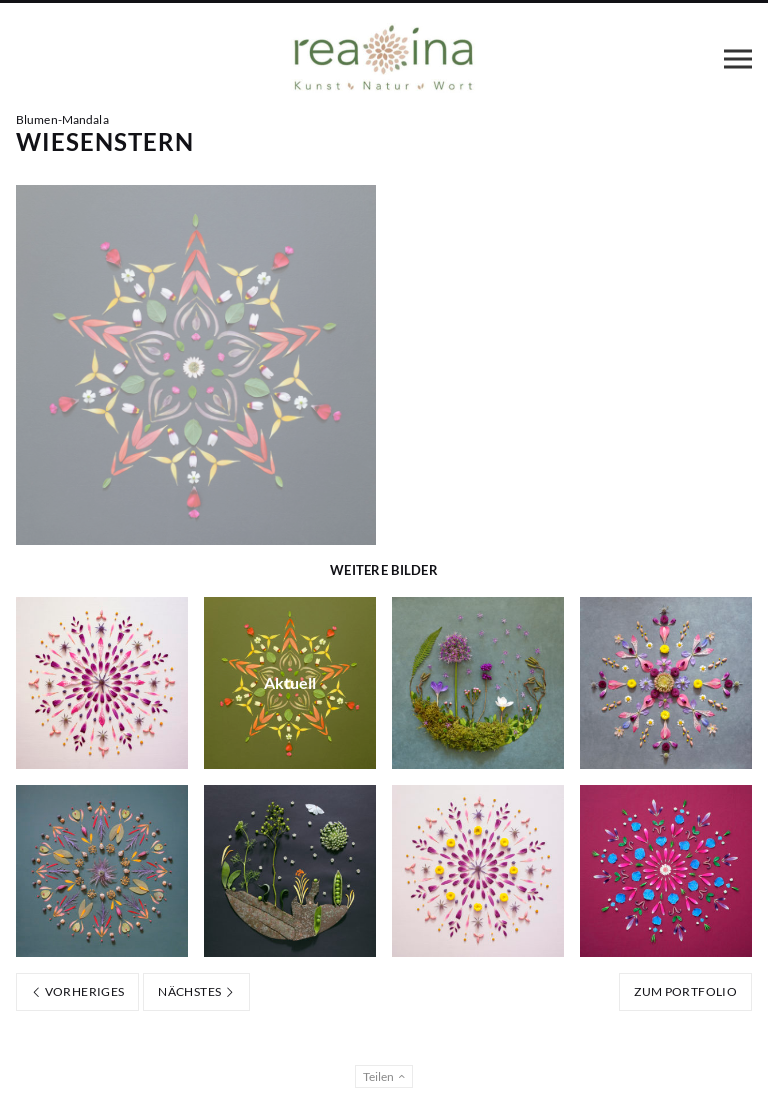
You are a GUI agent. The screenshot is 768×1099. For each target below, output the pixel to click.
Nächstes (196, 991)
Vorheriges (77, 991)
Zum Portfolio (685, 991)
